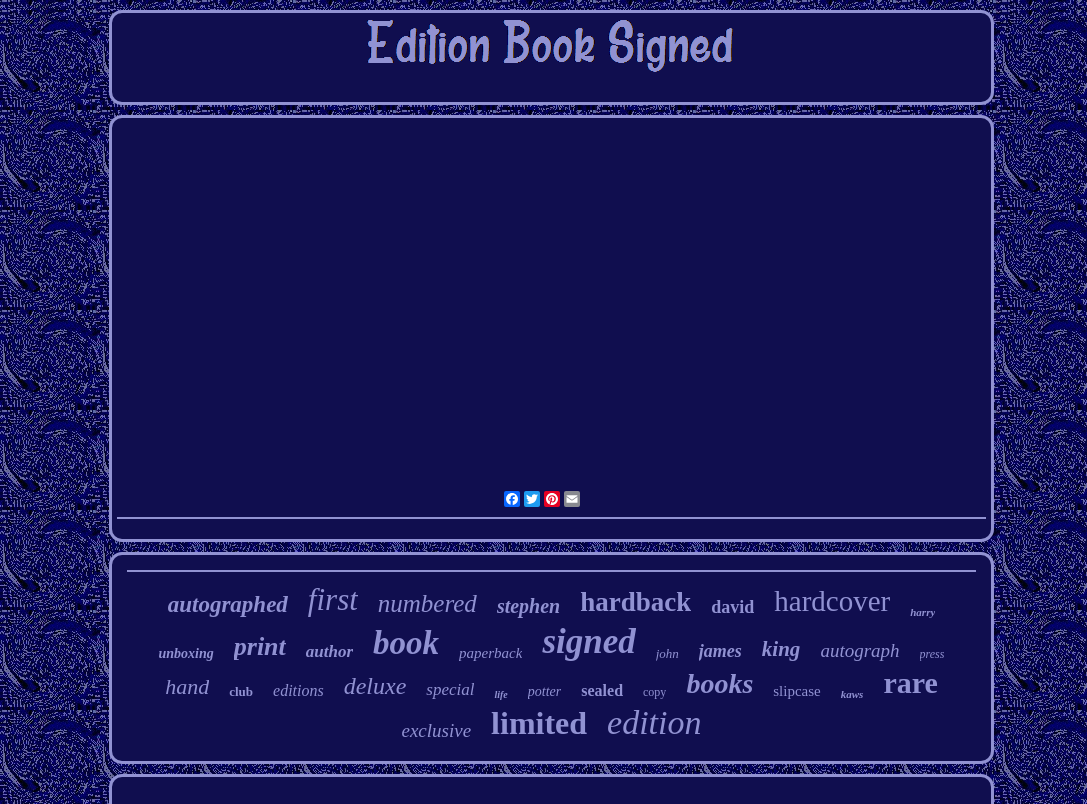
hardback (635, 602)
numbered (427, 603)
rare (910, 682)
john (667, 653)
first (333, 599)
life (500, 694)
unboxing (186, 653)
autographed (228, 604)
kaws (852, 694)
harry (922, 612)
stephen (528, 606)
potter (544, 691)
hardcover (832, 601)
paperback (490, 653)
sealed (602, 690)
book (406, 643)
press (932, 654)
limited (539, 723)
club (241, 691)
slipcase (796, 691)
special (450, 689)
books (719, 683)
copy (654, 692)
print (260, 646)
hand (187, 686)
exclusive (436, 730)
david (732, 607)
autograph (859, 650)
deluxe (375, 686)
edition (654, 722)
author (329, 651)
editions (298, 690)
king (781, 649)
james (720, 651)
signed (588, 641)
